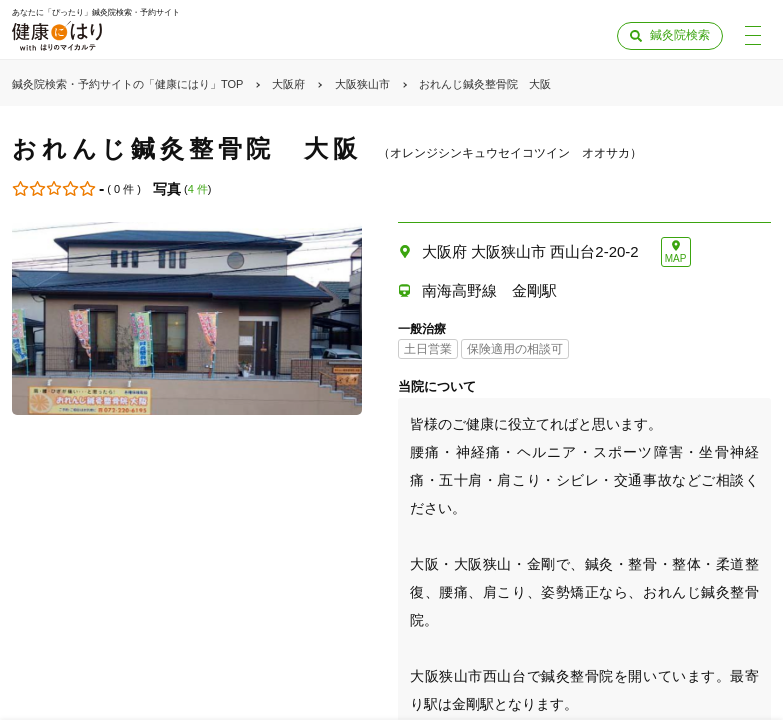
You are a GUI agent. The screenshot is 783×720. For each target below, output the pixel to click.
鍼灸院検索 (680, 35)
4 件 (198, 189)
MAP (676, 258)
